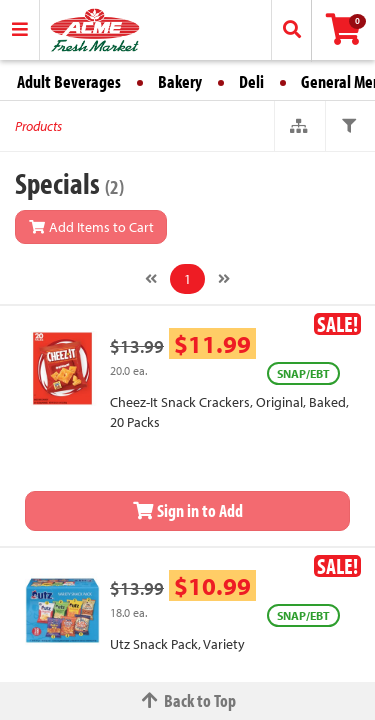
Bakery (180, 81)
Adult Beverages (69, 81)
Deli (251, 81)
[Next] (224, 279)
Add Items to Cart (91, 227)
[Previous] (151, 279)
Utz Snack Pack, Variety (177, 644)
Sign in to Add (188, 510)
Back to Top (188, 700)
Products (38, 126)
